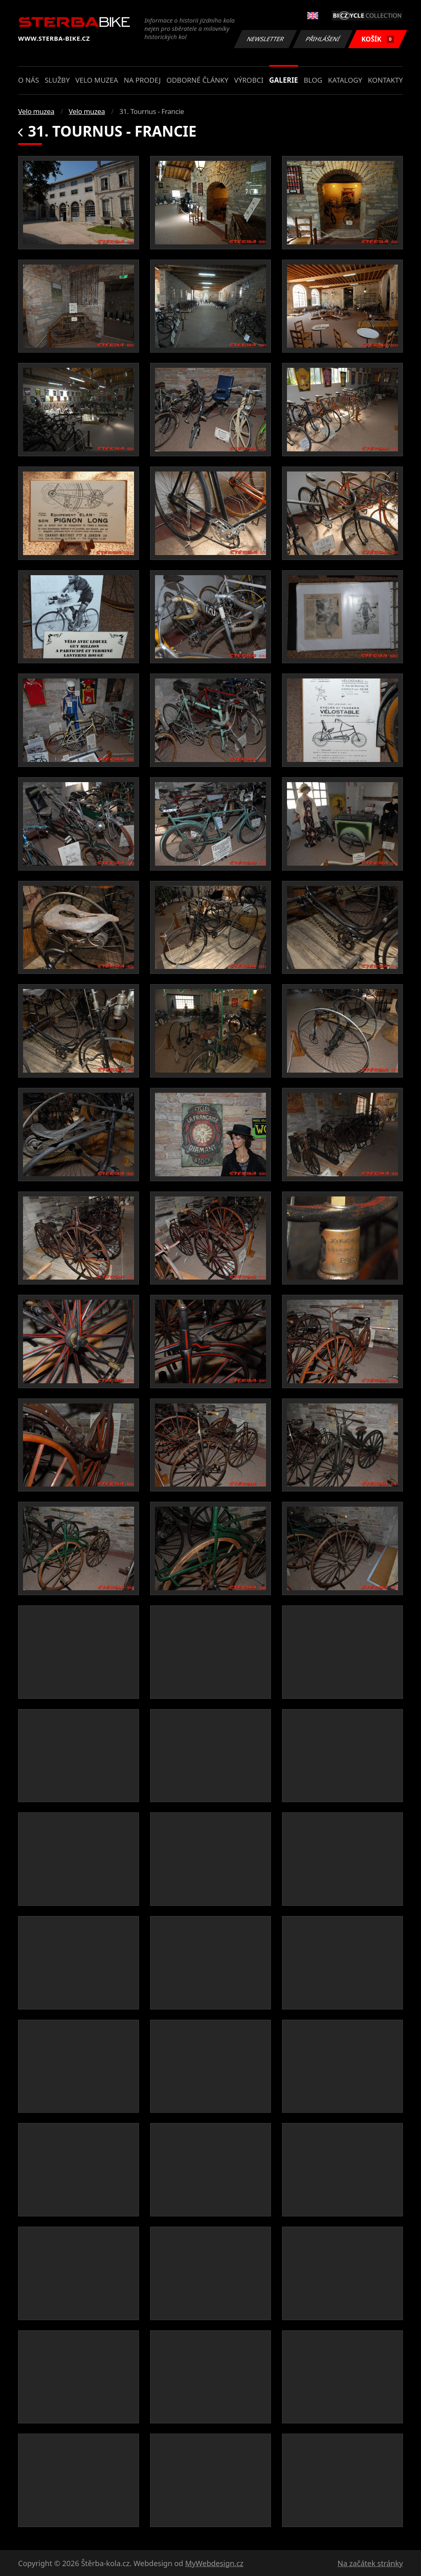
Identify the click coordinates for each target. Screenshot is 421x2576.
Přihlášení (322, 39)
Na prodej (142, 80)
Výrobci (248, 80)
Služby (57, 80)
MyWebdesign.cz (214, 2563)
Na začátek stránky (370, 2563)
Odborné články (198, 80)
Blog (313, 80)
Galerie (283, 80)
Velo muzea (96, 80)
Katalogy (345, 80)
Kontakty (385, 80)
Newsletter (265, 39)
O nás (28, 80)
